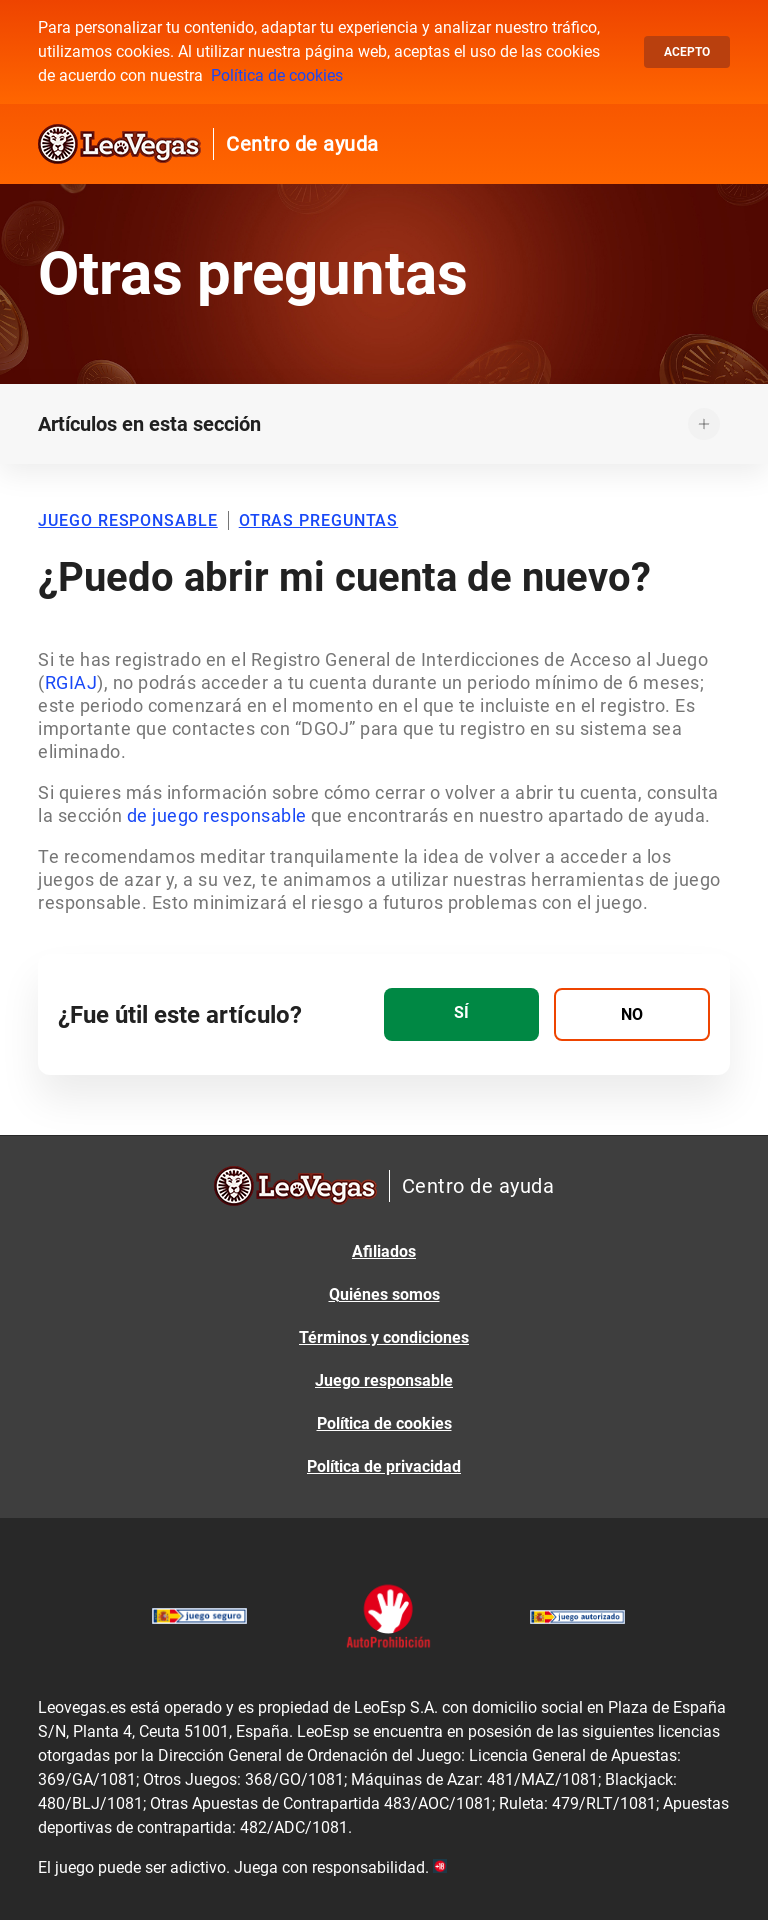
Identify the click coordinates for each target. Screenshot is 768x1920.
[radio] (461, 1014)
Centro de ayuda (302, 144)
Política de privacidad (384, 1466)
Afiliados (384, 1251)
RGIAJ (71, 682)
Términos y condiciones (384, 1337)
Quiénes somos (384, 1294)
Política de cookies (277, 75)
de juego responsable (217, 815)
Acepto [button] (687, 52)
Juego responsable (384, 1380)
